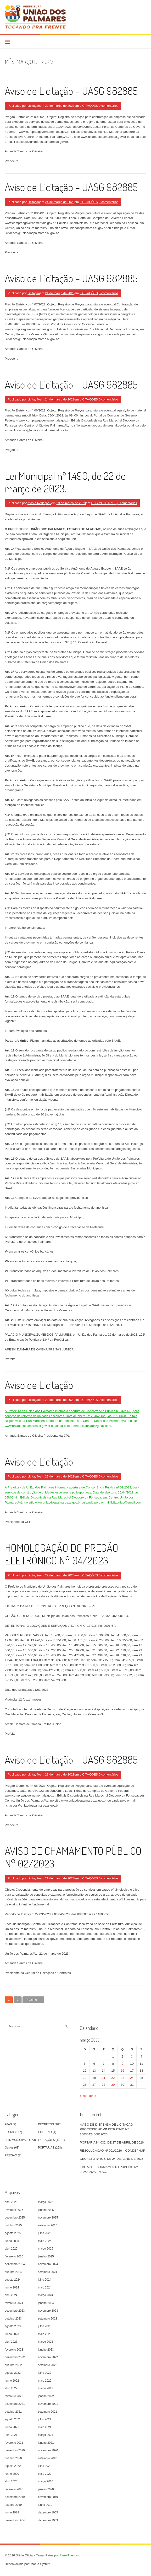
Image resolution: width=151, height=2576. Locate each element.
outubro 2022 (13, 2365)
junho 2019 (45, 2505)
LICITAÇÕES (89, 105)
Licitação (34, 105)
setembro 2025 (47, 2225)
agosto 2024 (13, 2279)
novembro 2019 (48, 2497)
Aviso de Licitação (39, 1384)
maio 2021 (44, 2427)
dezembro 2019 (15, 2497)
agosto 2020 (13, 2466)
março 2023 (45, 2341)
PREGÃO (11, 2155)
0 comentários (108, 105)
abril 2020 (11, 2481)
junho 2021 (12, 2427)
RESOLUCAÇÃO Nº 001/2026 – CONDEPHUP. (113, 2150)
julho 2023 (44, 2326)
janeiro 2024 (46, 2303)
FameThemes (69, 2555)
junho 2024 (12, 2287)
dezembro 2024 (15, 2264)
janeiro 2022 (46, 2396)
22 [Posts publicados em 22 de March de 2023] (113, 2078)
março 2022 (45, 2388)
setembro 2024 (47, 2272)
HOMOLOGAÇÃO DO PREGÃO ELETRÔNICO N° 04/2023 (61, 1554)
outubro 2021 (13, 2411)
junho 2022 (12, 2380)
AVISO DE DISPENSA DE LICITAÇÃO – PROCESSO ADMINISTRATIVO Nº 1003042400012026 (108, 2129)
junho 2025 (12, 2241)
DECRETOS (46, 2124)
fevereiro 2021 (14, 2442)
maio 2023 (44, 2334)
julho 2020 (44, 2466)
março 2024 (45, 2295)
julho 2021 (44, 2419)
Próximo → (33, 1999)
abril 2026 (11, 2202)
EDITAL (10, 2132)
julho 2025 (44, 2233)
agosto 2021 (13, 2419)
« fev (83, 2095)
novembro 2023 (48, 2310)
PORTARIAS (46, 2147)
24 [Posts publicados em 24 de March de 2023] (132, 2078)
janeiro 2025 (46, 2256)
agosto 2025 (13, 2233)
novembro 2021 (48, 2403)
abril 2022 (11, 2388)
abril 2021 (11, 2435)
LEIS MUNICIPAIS (104, 503)
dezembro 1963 (48, 2520)
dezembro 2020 (15, 2450)
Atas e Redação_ (39, 503)
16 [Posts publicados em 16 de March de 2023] (122, 2070)
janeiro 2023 (46, 2349)
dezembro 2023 (15, 2310)
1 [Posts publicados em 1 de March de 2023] (113, 2056)
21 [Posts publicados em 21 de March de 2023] (103, 2078)
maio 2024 (44, 2287)
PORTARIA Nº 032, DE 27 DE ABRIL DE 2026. (112, 2142)
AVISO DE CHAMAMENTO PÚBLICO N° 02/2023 (73, 1857)
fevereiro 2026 (14, 2210)
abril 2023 (11, 2341)
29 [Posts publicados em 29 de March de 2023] (113, 2084)
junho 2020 (12, 2473)
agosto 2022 (13, 2372)
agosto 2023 (13, 2326)
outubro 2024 (13, 2272)
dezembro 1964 (15, 2520)
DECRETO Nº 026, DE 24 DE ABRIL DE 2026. (112, 2158)
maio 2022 (44, 2380)
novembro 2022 (48, 2357)
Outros (9, 2147)
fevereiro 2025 (14, 2256)
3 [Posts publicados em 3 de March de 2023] (132, 2056)
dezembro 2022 (15, 2357)
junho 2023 (12, 2334)
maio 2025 (44, 2241)
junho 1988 (12, 2512)
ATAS (8, 2124)
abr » (92, 2095)
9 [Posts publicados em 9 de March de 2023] (122, 2063)
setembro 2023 (47, 2318)
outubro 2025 (13, 2225)
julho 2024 (44, 2279)
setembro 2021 (47, 2411)
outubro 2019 (13, 2505)
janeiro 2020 (46, 2489)
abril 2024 (11, 2295)
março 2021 (45, 2435)
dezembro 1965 (48, 2512)
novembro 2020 (48, 2450)
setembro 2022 (47, 2365)
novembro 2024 (48, 2264)
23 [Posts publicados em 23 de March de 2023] (122, 2078)
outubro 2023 (13, 2318)
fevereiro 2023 (14, 2349)
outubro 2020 (13, 2458)
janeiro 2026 (46, 2210)
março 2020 (45, 2481)
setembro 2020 (47, 2458)
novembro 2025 (48, 2217)
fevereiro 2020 (14, 2489)
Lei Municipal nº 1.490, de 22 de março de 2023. (65, 482)
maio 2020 (44, 2473)
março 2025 (45, 2248)
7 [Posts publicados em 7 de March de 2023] (103, 2063)
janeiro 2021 (46, 2442)
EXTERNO (45, 2132)
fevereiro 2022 (14, 2396)
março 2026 (45, 2202)
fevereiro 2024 (14, 2303)
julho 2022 (44, 2372)
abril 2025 (11, 2248)
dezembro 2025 (15, 2217)
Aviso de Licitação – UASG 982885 (71, 90)
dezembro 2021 (15, 2403)
